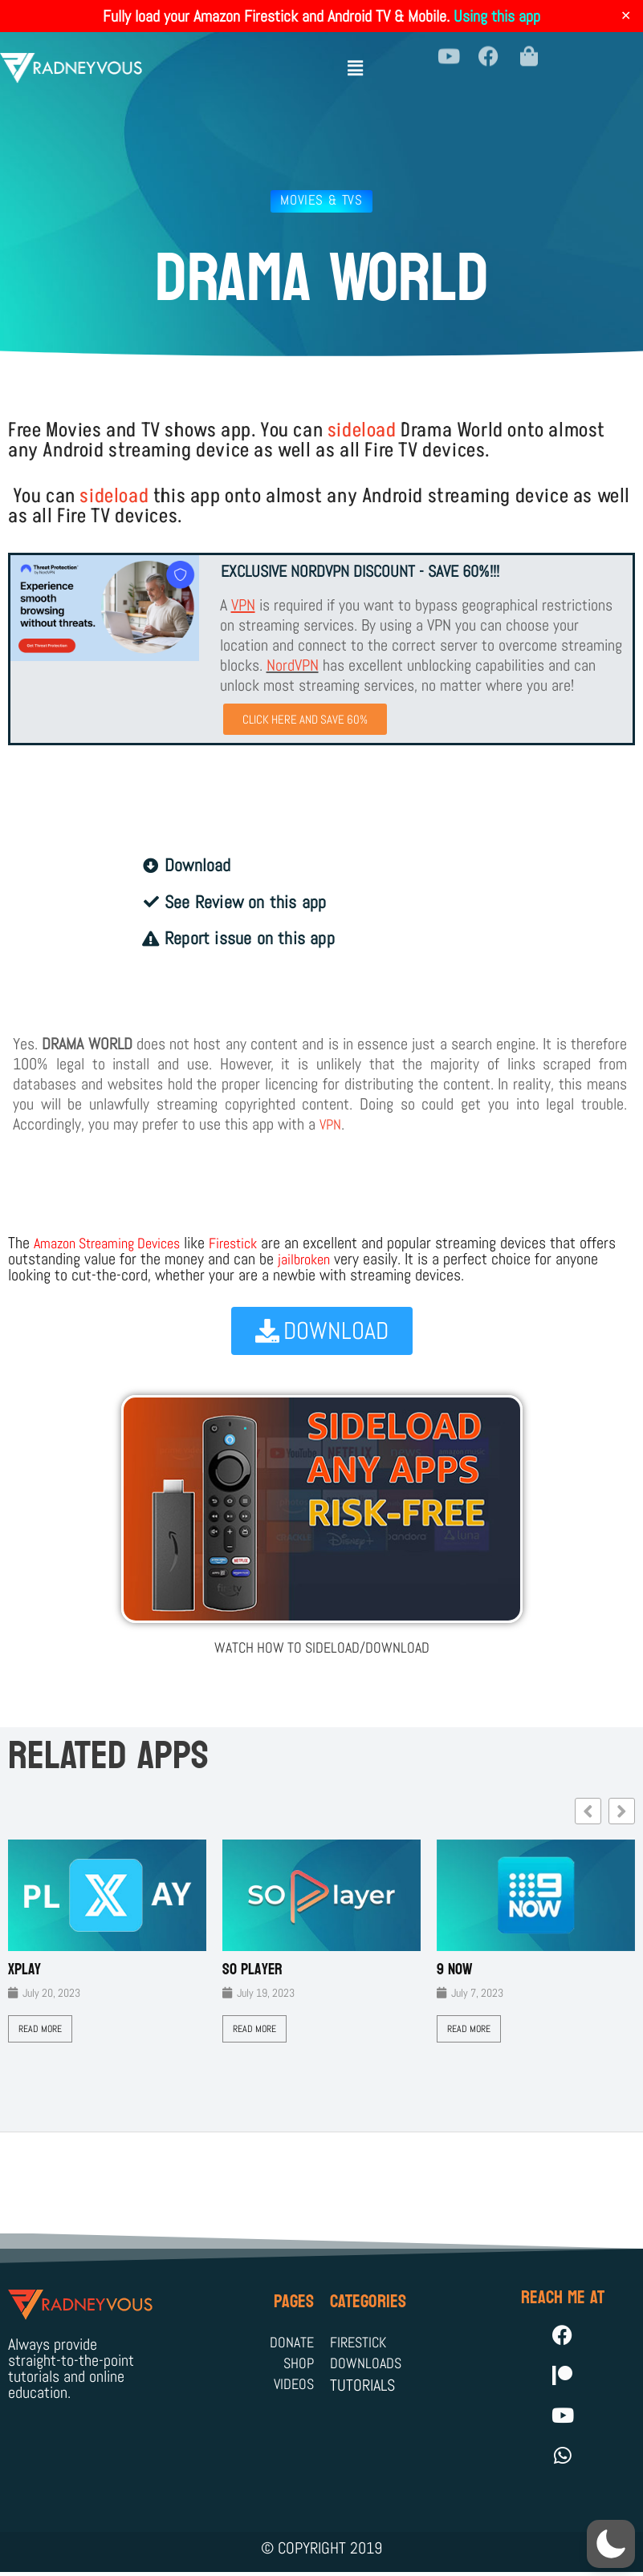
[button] (355, 58)
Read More (40, 2029)
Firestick (253, 1244)
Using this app (497, 16)
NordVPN (293, 665)
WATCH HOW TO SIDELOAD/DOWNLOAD (321, 1647)
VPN (331, 1125)
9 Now (455, 1970)
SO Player (252, 1970)
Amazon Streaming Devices (115, 1244)
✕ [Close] (626, 16)
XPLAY (24, 1970)
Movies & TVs (321, 200)
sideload (362, 430)
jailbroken (347, 1260)
